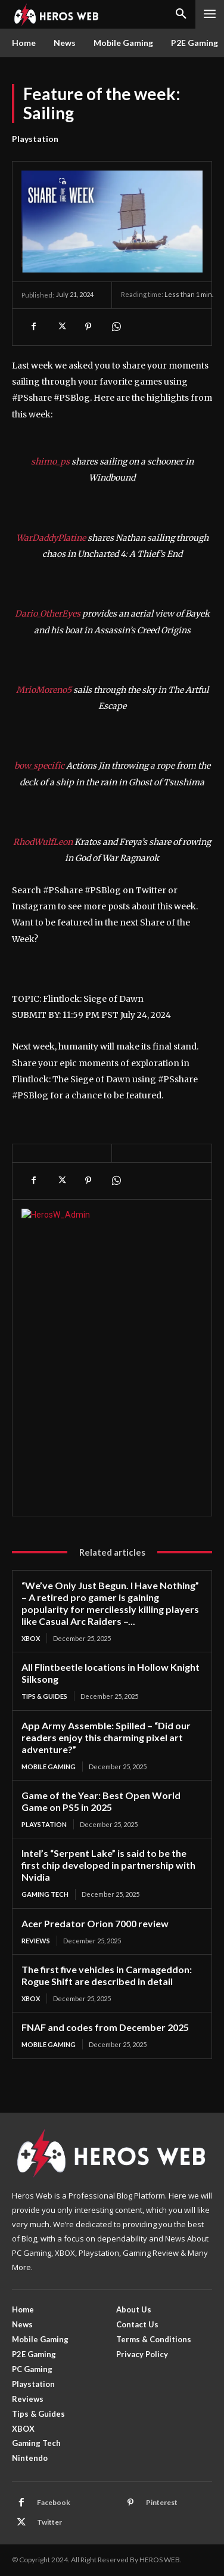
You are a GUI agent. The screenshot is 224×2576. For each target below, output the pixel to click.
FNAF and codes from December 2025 (105, 2027)
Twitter (49, 2522)
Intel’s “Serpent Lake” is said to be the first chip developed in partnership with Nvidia (108, 1865)
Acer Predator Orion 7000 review (95, 1923)
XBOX (30, 1638)
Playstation (35, 139)
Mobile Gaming (48, 1766)
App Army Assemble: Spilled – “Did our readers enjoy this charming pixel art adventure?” (106, 1737)
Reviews (35, 1941)
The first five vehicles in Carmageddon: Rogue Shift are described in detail (106, 1975)
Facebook (53, 2502)
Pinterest (162, 2502)
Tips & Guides (44, 1696)
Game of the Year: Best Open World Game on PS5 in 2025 (101, 1801)
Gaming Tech (45, 1894)
